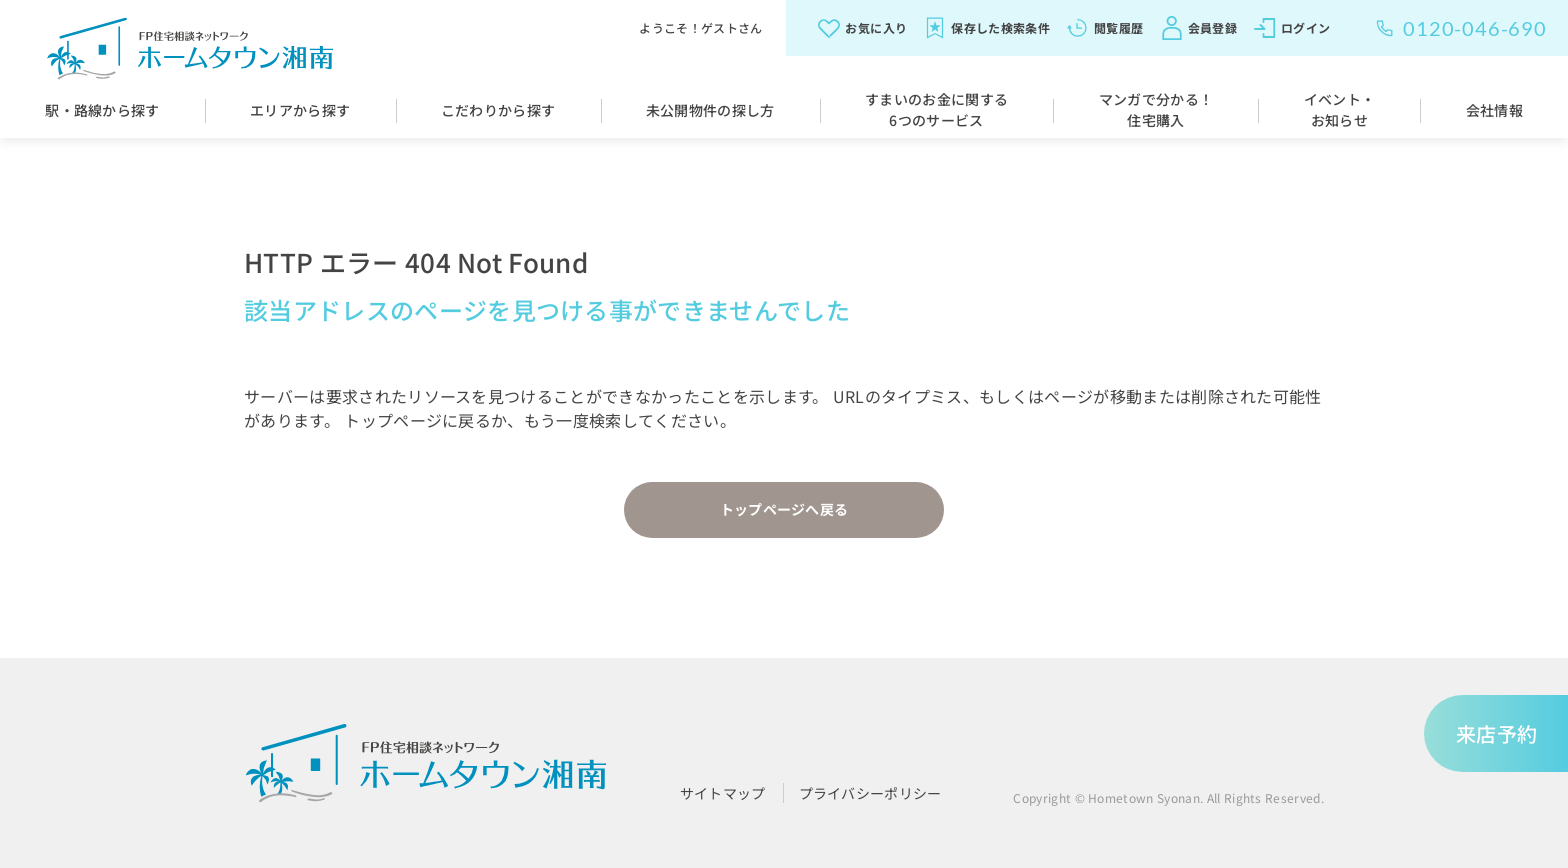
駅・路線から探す (102, 110)
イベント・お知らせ (1340, 109)
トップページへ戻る (784, 509)
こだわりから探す (498, 110)
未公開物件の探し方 (710, 110)
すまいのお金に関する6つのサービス (936, 109)
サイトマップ (723, 793)
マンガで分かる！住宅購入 (1156, 109)
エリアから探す (300, 110)
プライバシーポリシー (870, 793)
